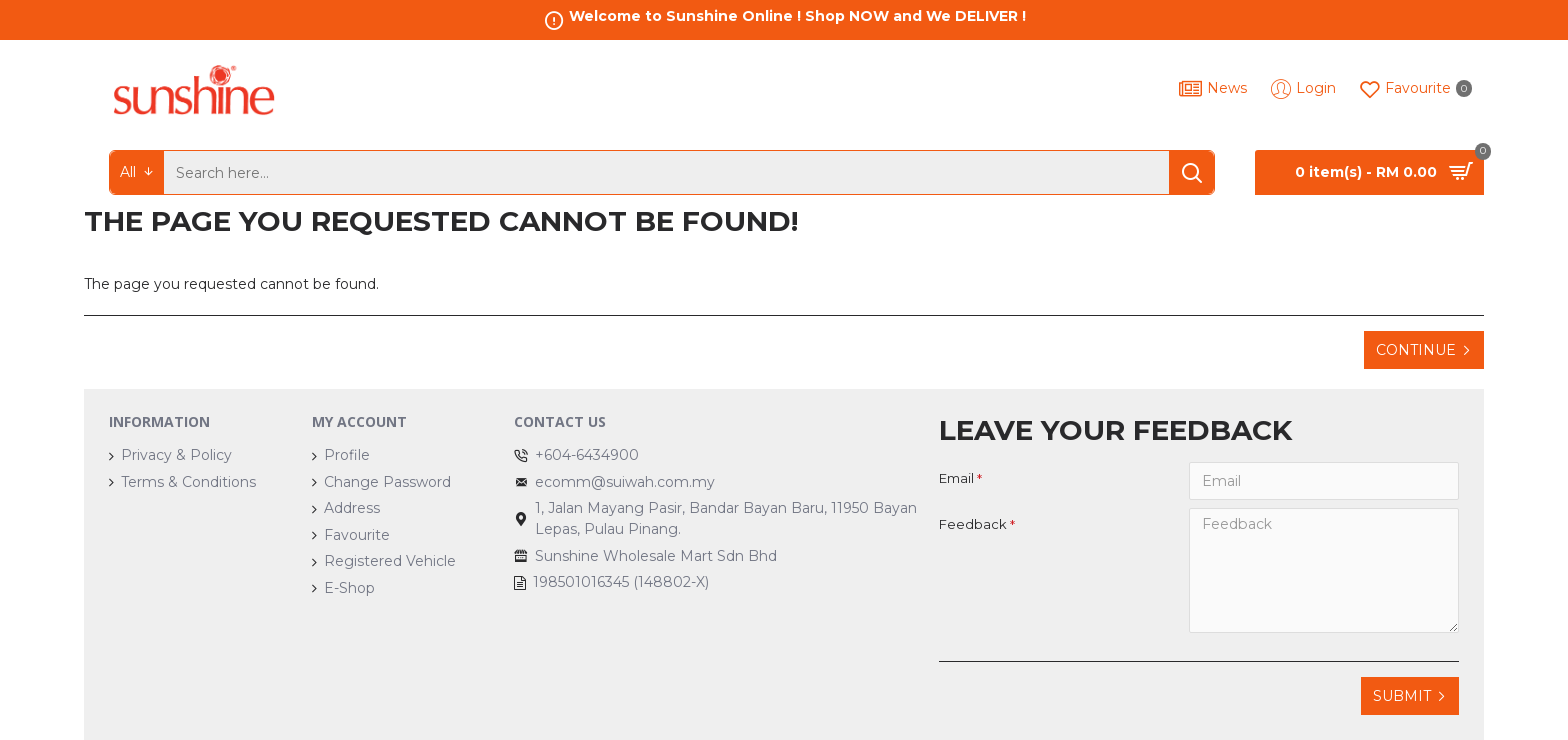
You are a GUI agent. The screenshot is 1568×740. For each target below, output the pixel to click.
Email (956, 478)
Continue (1416, 350)
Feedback (973, 524)
